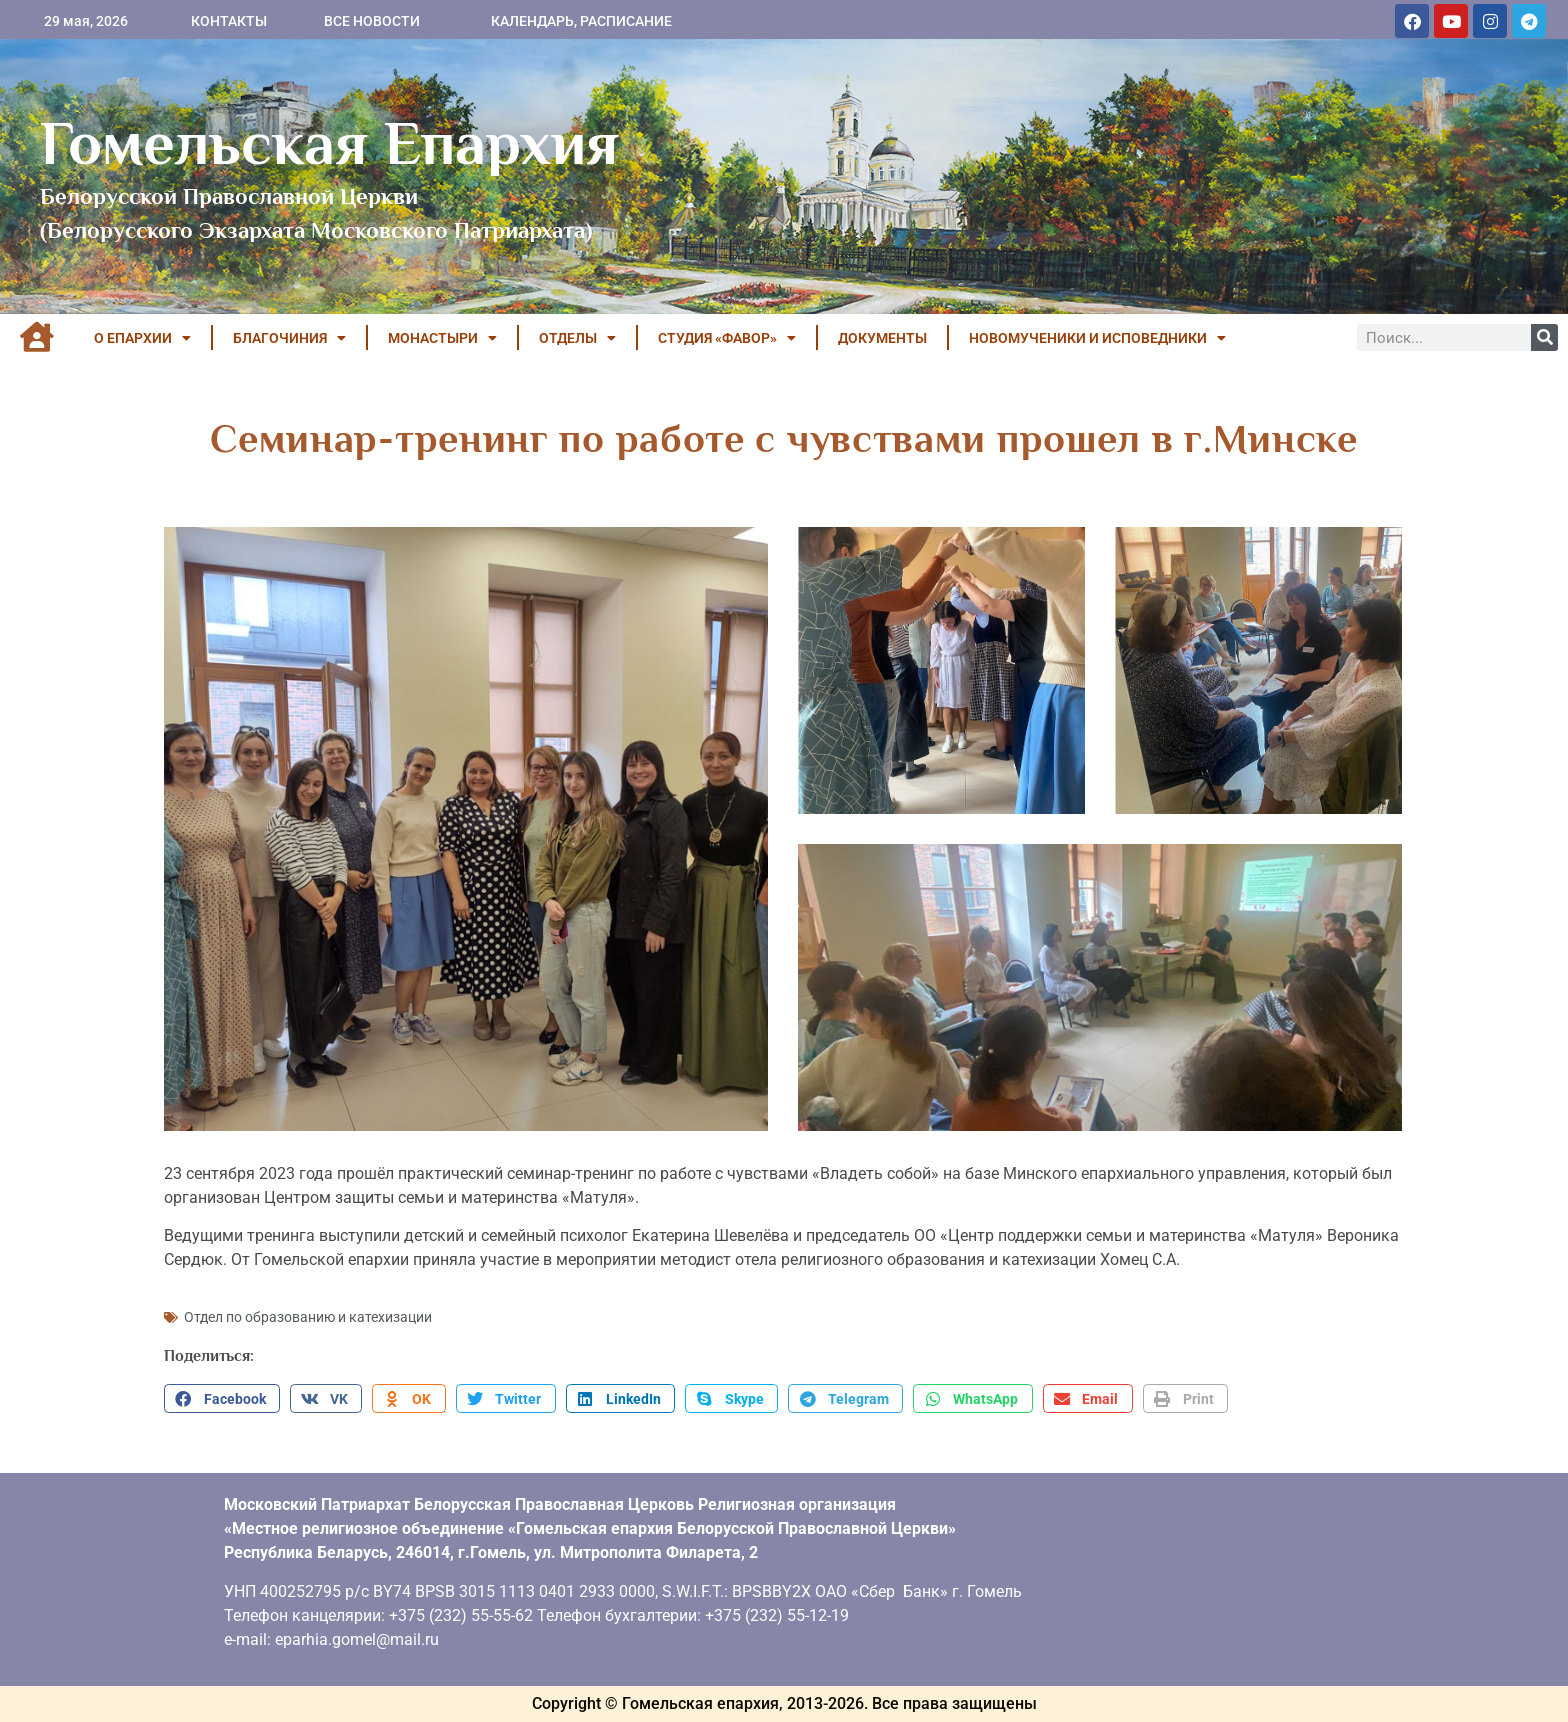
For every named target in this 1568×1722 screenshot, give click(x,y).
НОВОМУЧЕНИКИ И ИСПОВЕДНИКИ (1097, 338)
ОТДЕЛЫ (577, 338)
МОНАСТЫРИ (442, 338)
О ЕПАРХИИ (142, 338)
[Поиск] (1544, 337)
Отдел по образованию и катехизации (308, 1317)
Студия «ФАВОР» (727, 338)
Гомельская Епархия (329, 143)
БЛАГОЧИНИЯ (289, 338)
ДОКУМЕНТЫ (882, 338)
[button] (222, 1399)
